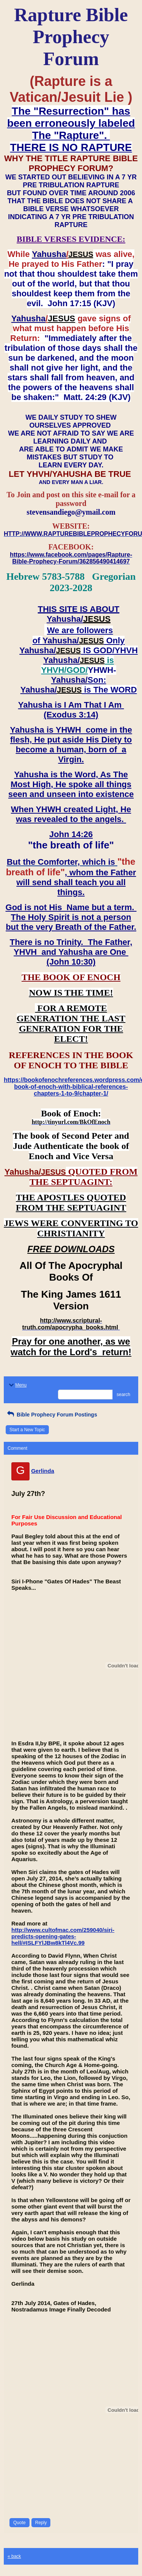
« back (14, 2556)
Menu (17, 1385)
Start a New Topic (27, 1429)
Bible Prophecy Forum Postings (51, 1415)
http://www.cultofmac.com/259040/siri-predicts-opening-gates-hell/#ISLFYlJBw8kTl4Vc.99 (62, 1936)
